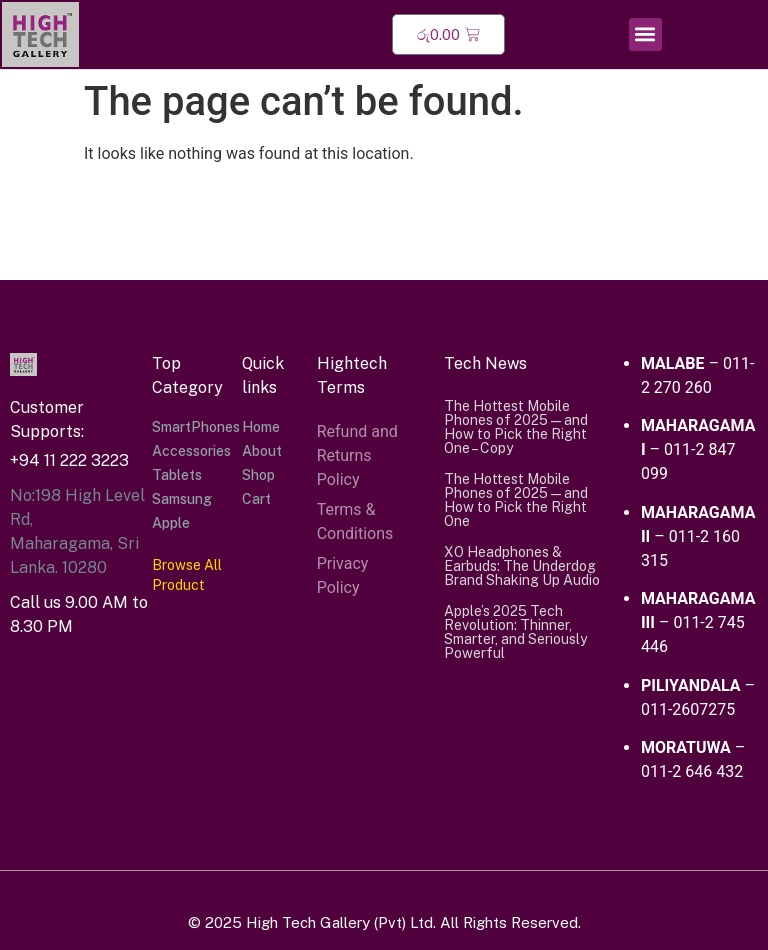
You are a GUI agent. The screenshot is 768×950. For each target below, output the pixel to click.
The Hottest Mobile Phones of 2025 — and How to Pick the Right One (516, 500)
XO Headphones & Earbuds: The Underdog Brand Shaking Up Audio (522, 566)
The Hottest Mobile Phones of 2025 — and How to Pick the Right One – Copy (516, 427)
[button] (645, 34)
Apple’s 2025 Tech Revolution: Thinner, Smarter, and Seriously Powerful (515, 632)
